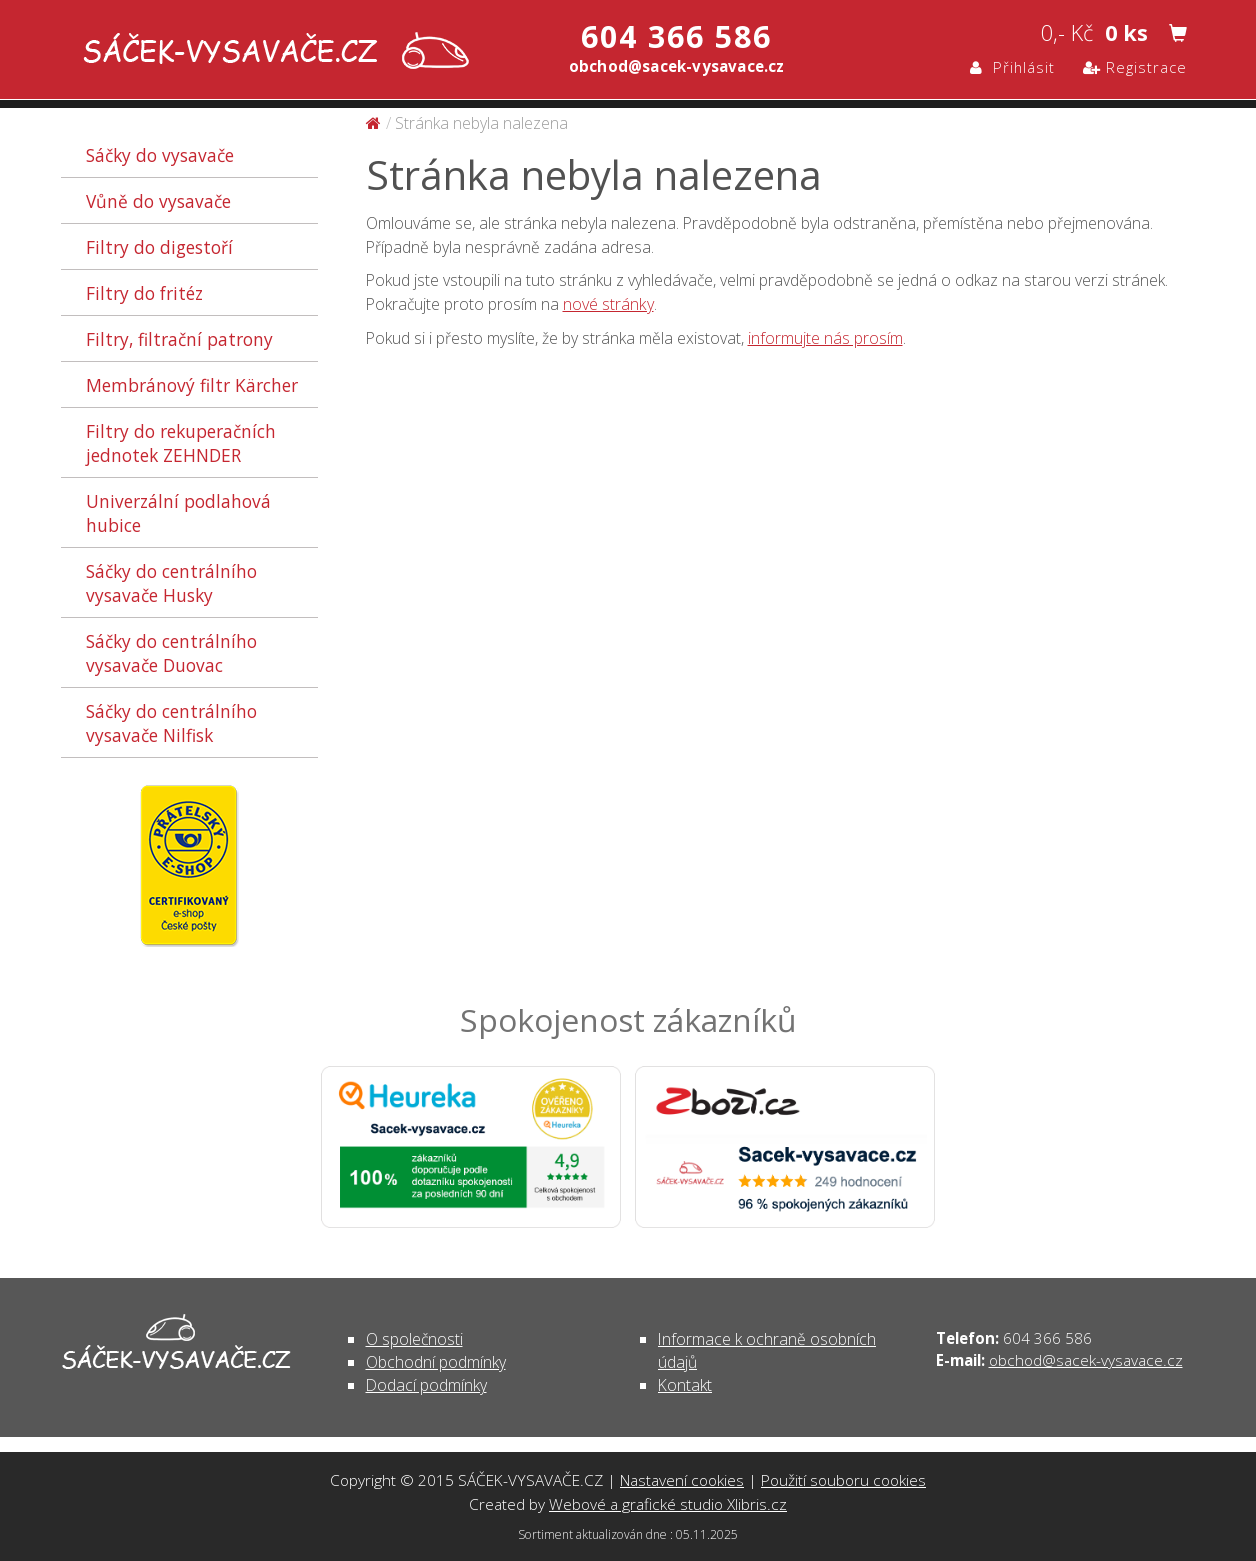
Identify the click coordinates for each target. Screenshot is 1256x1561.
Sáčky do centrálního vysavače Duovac (171, 653)
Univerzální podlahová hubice (178, 513)
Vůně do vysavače (158, 201)
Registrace (1135, 67)
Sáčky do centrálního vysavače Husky (171, 583)
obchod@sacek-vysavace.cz (1086, 1360)
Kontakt (685, 1385)
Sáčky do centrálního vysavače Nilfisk (171, 723)
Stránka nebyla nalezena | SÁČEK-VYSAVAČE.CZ (271, 52)
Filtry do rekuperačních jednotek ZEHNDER (181, 443)
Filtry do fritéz (144, 293)
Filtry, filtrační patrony (179, 339)
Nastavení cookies (682, 1480)
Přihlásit (1012, 67)
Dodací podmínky (426, 1385)
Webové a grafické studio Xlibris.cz (668, 1504)
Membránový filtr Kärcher (192, 385)
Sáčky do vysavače (160, 155)
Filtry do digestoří (159, 247)
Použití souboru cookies (843, 1480)
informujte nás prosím (825, 338)
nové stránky (608, 304)
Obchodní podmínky (436, 1362)
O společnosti (414, 1339)
